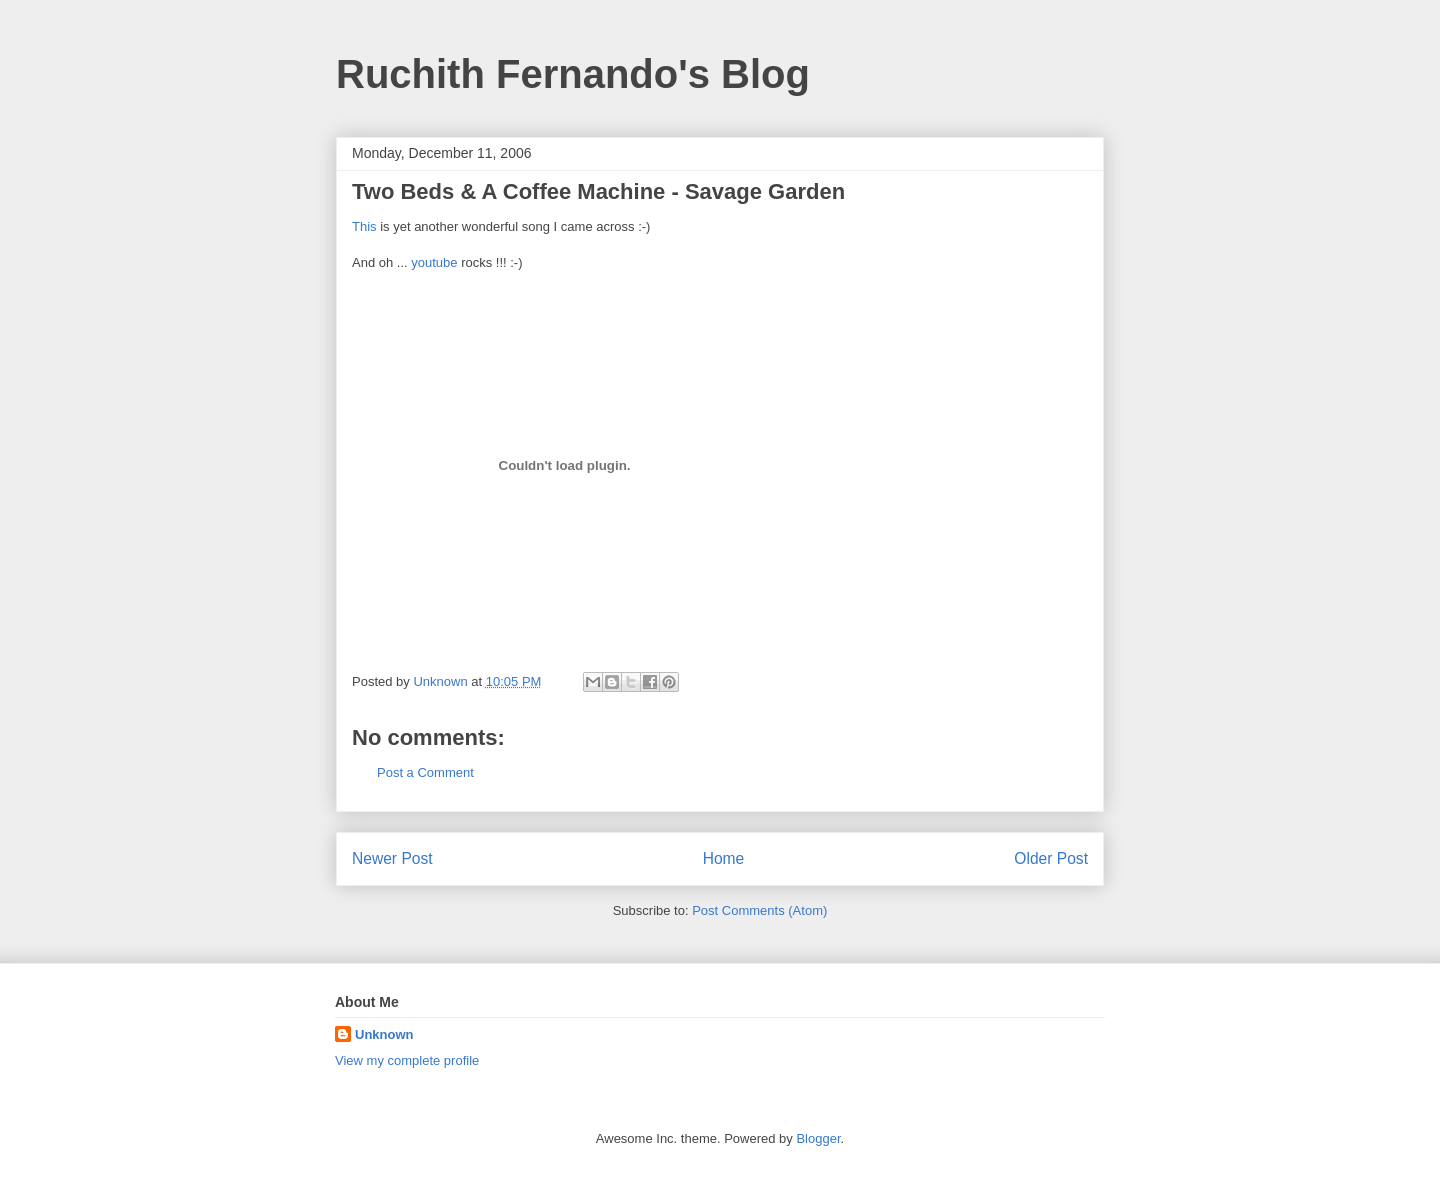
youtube (434, 262)
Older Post (1051, 858)
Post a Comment (425, 772)
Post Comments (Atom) (759, 910)
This (364, 226)
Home (724, 858)
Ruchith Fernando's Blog (573, 74)
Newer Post (392, 858)
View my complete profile (407, 1060)
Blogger (818, 1138)
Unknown (384, 1034)
